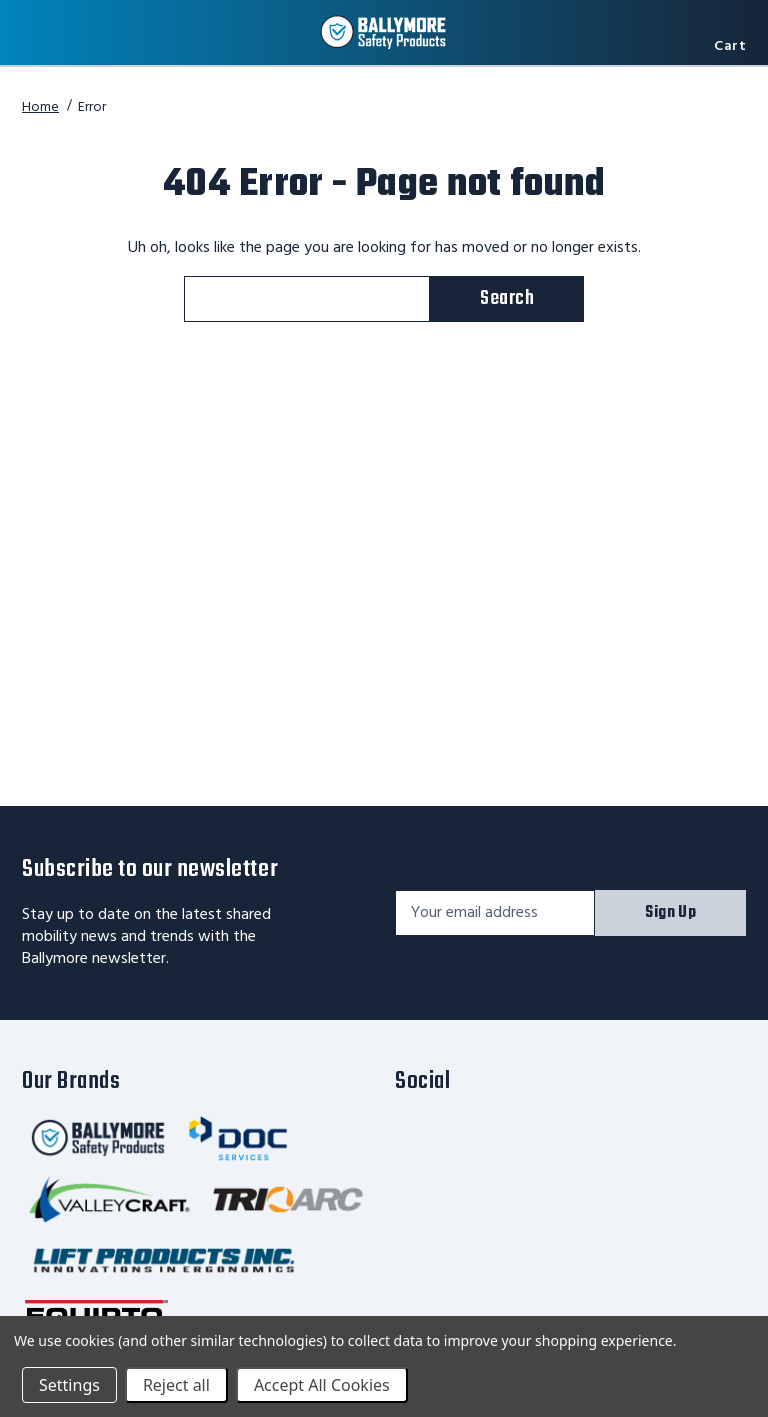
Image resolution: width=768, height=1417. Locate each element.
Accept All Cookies (322, 1385)
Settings (69, 1385)
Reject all (176, 1385)
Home (40, 107)
